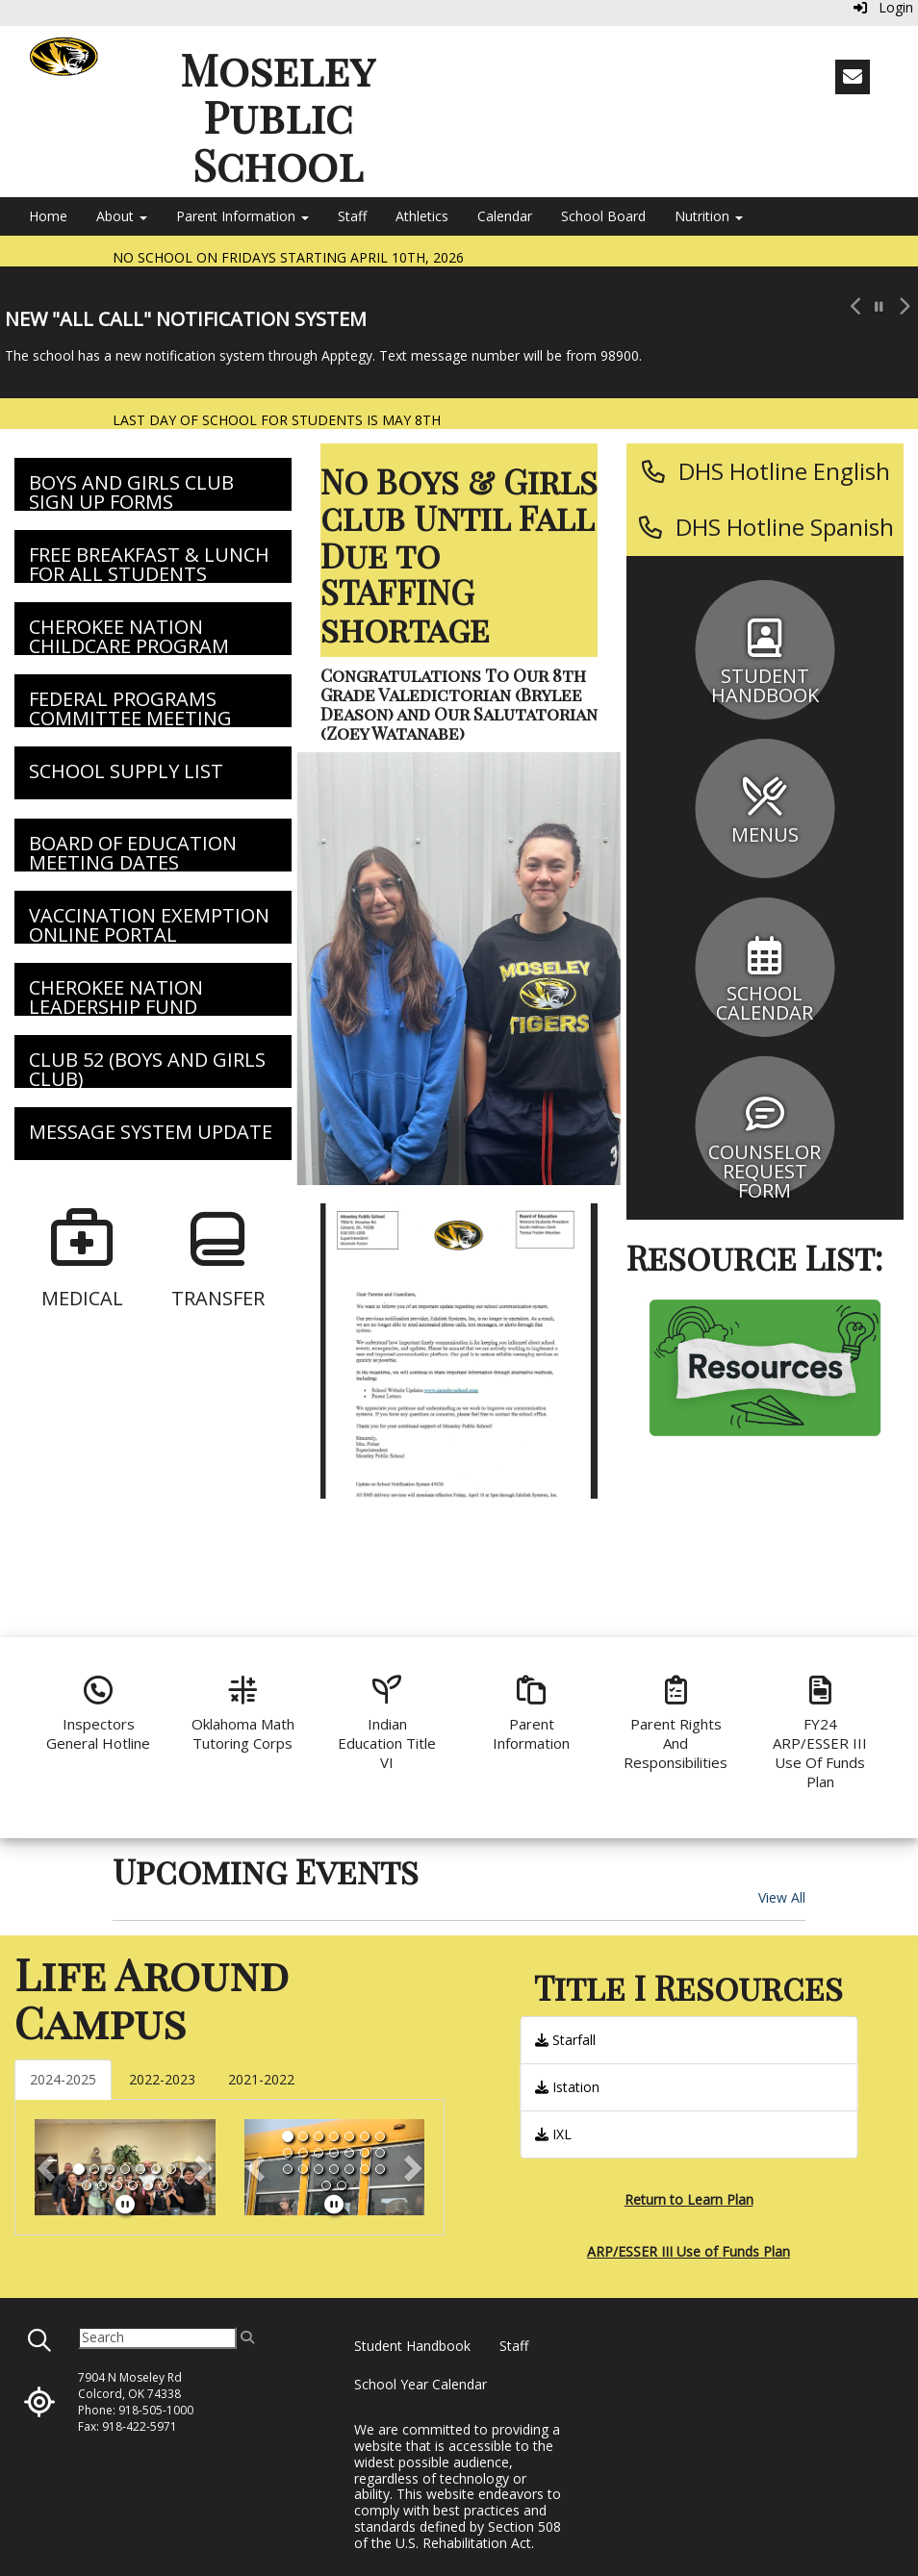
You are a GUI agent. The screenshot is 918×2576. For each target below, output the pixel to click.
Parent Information (242, 216)
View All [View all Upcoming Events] (781, 1897)
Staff (352, 216)
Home (48, 216)
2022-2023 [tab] (162, 2079)
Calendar (504, 216)
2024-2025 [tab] (63, 2079)
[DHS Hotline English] (764, 471)
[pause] (125, 2204)
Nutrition (709, 216)
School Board (603, 216)
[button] (853, 332)
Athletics (421, 216)
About (121, 216)
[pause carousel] (879, 307)
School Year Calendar (420, 2384)
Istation (567, 2087)
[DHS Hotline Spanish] (765, 527)
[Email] (852, 77)
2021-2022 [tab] (261, 2079)
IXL (553, 2134)
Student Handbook (412, 2345)
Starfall (565, 2040)
